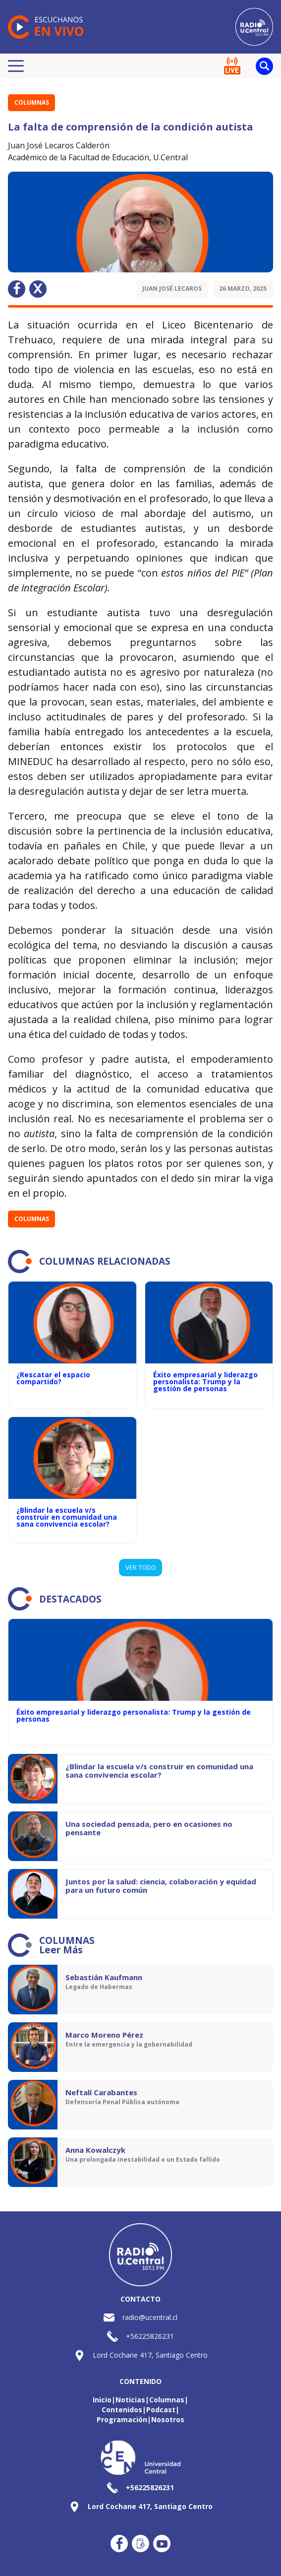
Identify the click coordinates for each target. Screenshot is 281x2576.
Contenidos (122, 2409)
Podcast (160, 2409)
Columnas (31, 102)
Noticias (130, 2399)
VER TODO (140, 1567)
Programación (122, 2419)
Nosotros (167, 2419)
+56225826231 (150, 2336)
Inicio (102, 2399)
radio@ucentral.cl (149, 2317)
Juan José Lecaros (172, 288)
